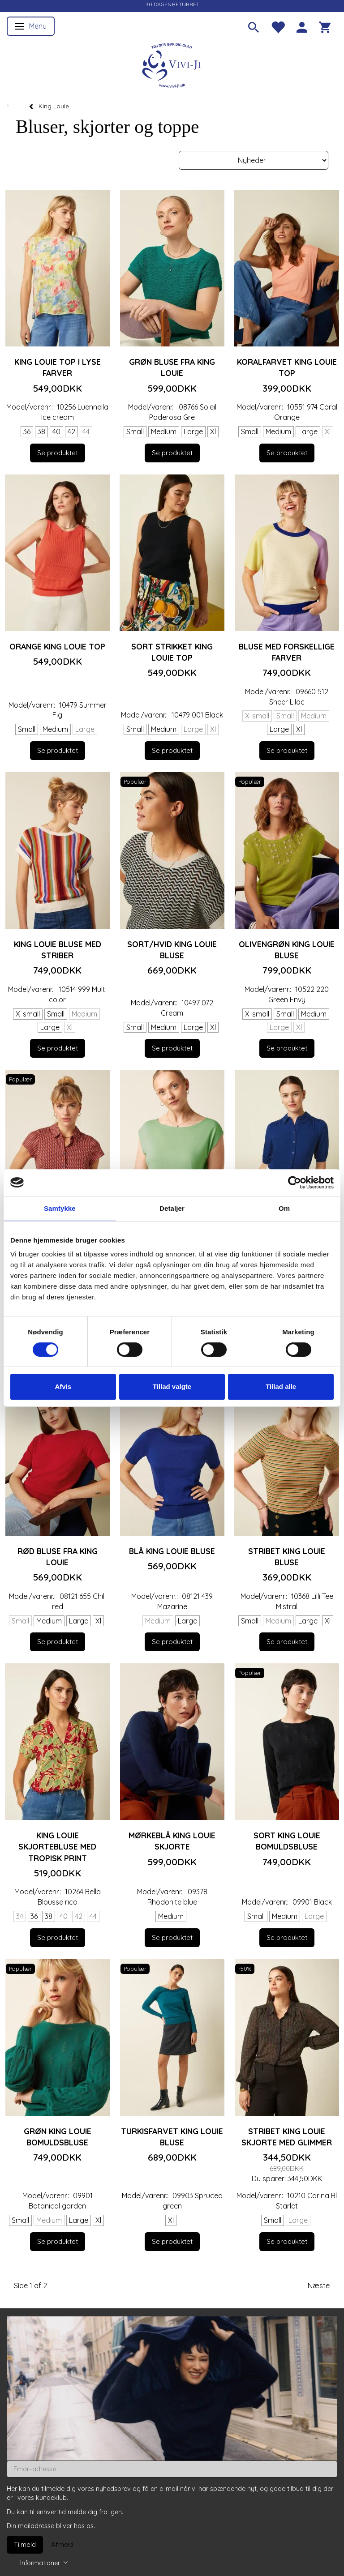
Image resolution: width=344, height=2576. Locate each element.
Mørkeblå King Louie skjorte (172, 1840)
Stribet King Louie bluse (286, 1556)
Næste (319, 2285)
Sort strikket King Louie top (172, 651)
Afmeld (62, 2544)
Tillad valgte (172, 1386)
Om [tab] (284, 1208)
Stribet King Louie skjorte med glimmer (286, 2136)
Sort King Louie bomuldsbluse (287, 1840)
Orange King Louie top (57, 646)
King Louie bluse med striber (57, 949)
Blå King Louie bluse (172, 1551)
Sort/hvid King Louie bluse (172, 949)
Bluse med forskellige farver (287, 651)
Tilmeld (25, 2544)
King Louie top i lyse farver (57, 367)
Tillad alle (281, 1386)
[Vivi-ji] (172, 64)
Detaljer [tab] (172, 1208)
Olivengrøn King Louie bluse (287, 949)
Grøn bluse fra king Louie (172, 367)
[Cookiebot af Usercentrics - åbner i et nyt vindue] (294, 1182)
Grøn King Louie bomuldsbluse (57, 2136)
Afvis (63, 1386)
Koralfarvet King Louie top (287, 367)
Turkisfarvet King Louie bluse (172, 2136)
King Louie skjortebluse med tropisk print (57, 1846)
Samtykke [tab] (60, 1208)
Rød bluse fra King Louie (57, 1556)
